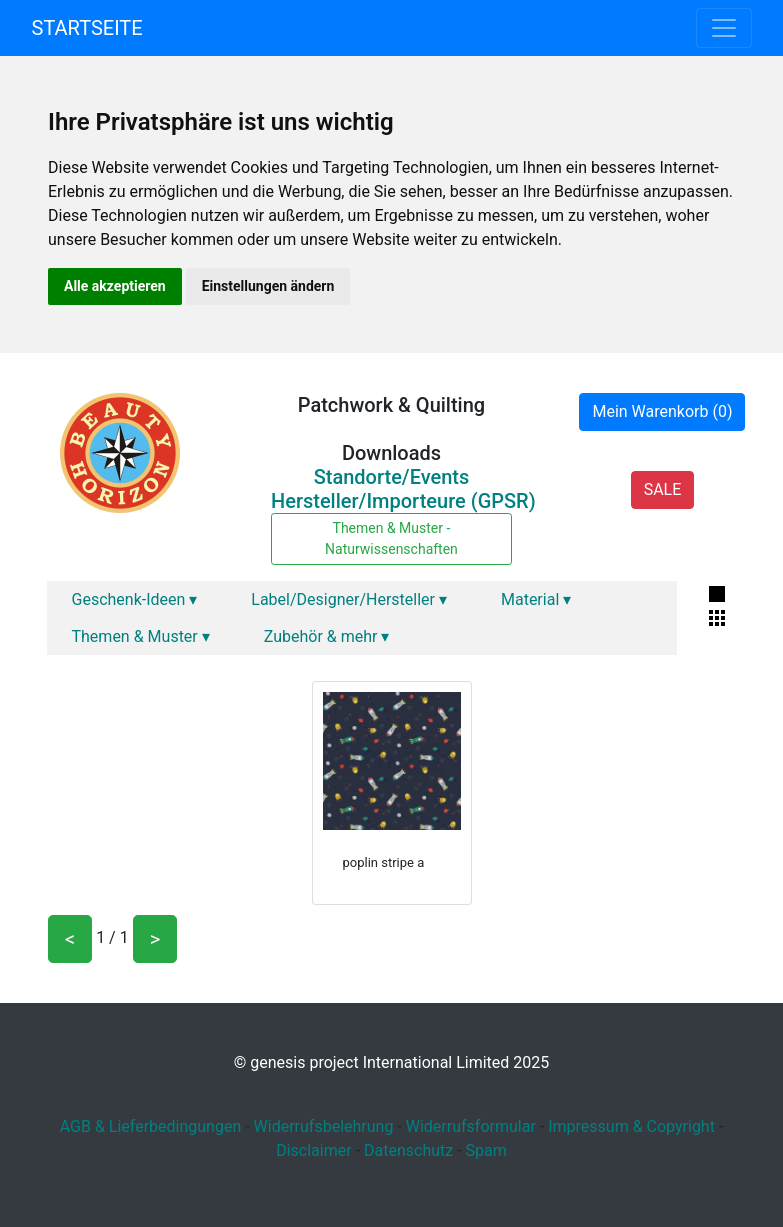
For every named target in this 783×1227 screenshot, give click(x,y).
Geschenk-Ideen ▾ (135, 599)
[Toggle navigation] (724, 28)
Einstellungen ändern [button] (268, 286)
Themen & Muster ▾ (141, 636)
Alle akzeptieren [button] (115, 286)
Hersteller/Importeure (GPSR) (403, 501)
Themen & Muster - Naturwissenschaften (391, 538)
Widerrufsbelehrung (324, 1126)
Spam (486, 1150)
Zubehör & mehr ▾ (327, 636)
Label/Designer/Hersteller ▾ (349, 599)
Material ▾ (536, 599)
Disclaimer (313, 1150)
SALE (663, 489)
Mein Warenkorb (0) (662, 411)
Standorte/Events (392, 477)
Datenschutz (408, 1150)
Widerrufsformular (471, 1126)
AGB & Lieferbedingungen (151, 1126)
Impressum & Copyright (631, 1126)
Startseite (87, 28)
